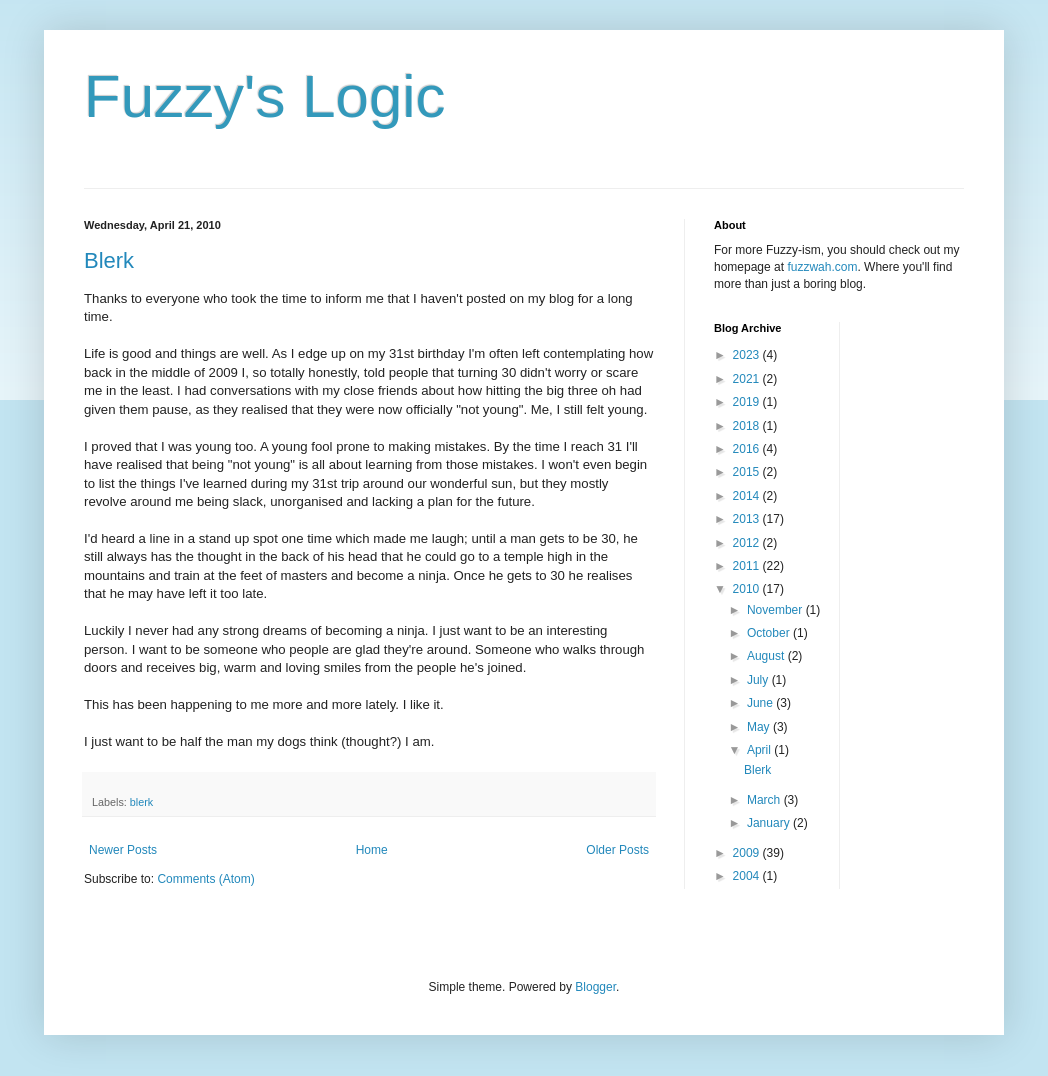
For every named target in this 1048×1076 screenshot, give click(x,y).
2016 (748, 449)
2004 (748, 876)
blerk (141, 802)
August (767, 656)
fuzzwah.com (822, 267)
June (761, 703)
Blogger (595, 987)
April (760, 750)
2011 (748, 566)
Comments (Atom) (205, 879)
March (765, 800)
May (760, 727)
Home (372, 850)
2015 (748, 472)
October (770, 633)
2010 (748, 589)
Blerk (109, 260)
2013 (748, 519)
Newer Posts (123, 850)
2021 (748, 379)
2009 (748, 853)
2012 (748, 543)
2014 (748, 496)
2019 (748, 402)
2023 (748, 355)
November (776, 610)
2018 (748, 426)
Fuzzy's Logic (265, 96)
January (770, 823)
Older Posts (617, 850)
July (759, 680)
